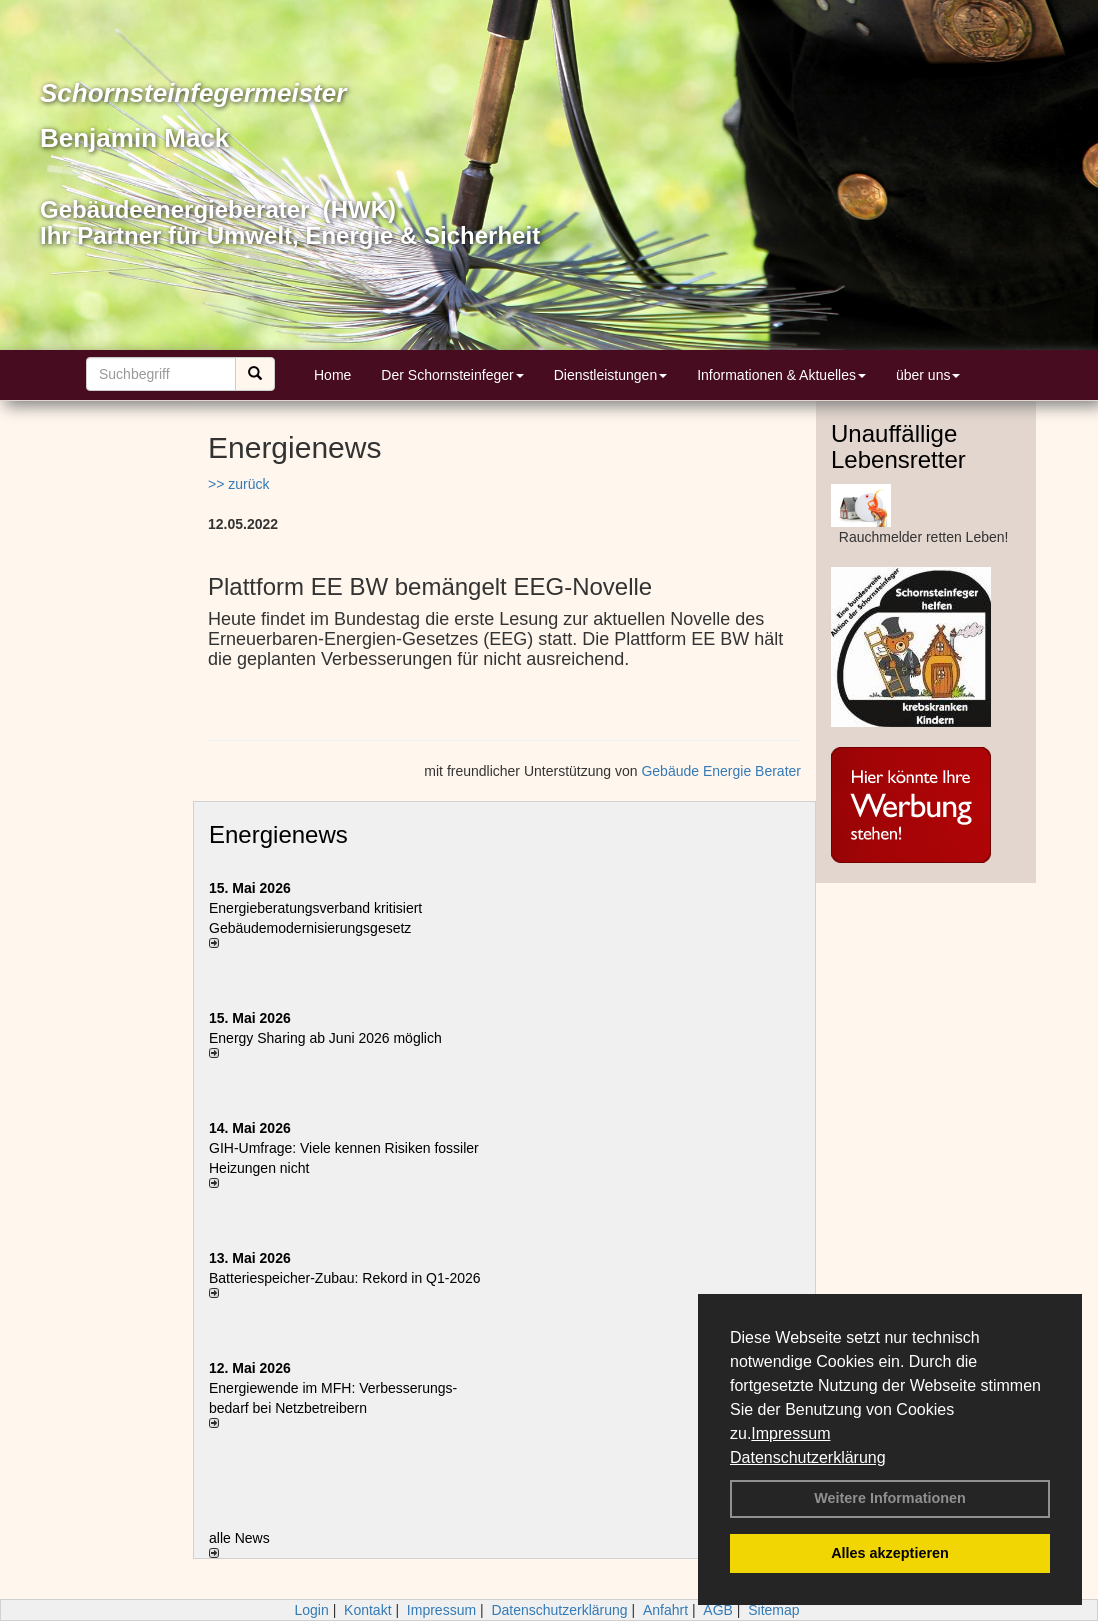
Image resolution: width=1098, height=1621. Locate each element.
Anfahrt (665, 1610)
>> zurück (238, 484)
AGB (718, 1610)
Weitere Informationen (890, 1498)
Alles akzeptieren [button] (890, 1553)
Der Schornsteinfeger (452, 375)
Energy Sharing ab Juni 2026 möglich (325, 1038)
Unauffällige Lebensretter (898, 446)
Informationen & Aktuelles (781, 375)
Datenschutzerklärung (808, 1457)
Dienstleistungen (611, 375)
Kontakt (367, 1610)
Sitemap (773, 1610)
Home (332, 375)
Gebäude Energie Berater (721, 771)
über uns (928, 375)
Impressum (790, 1433)
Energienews (278, 834)
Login (311, 1610)
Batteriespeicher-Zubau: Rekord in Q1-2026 (345, 1278)
